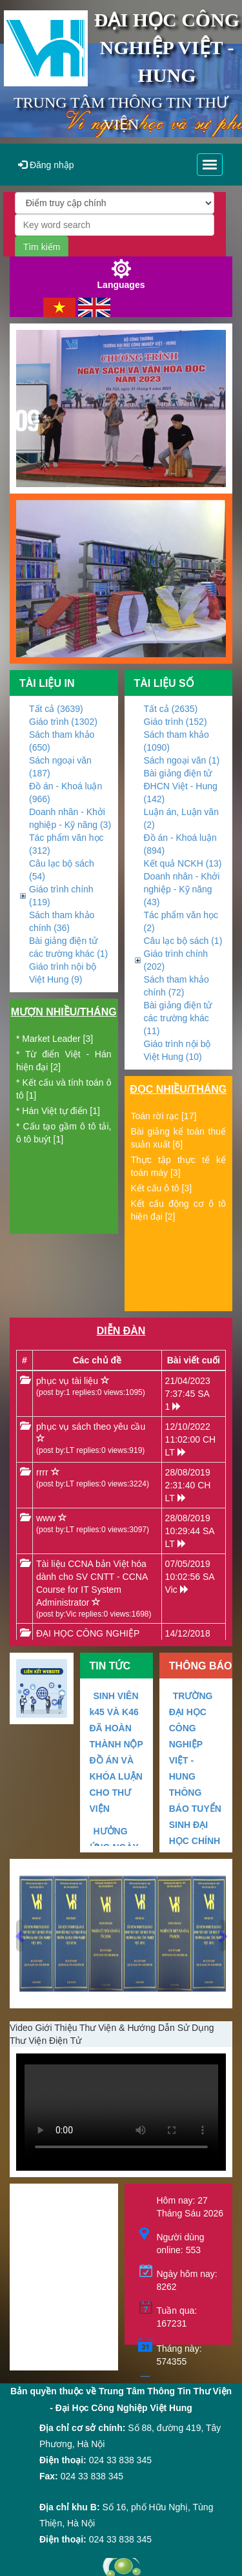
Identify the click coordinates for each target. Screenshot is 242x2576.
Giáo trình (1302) (63, 721)
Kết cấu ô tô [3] (161, 1188)
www (45, 1518)
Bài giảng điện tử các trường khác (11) (178, 1018)
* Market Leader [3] (54, 1038)
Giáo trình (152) (175, 721)
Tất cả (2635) (171, 709)
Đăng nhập (46, 165)
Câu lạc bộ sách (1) (183, 941)
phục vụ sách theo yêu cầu (90, 1426)
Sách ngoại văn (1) (182, 760)
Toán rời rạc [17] (164, 1116)
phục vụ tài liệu (67, 1381)
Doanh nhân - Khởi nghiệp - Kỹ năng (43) (182, 889)
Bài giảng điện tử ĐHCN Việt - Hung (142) (180, 786)
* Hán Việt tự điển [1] (58, 1111)
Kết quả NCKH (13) (183, 863)
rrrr (42, 1472)
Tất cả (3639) (56, 709)
